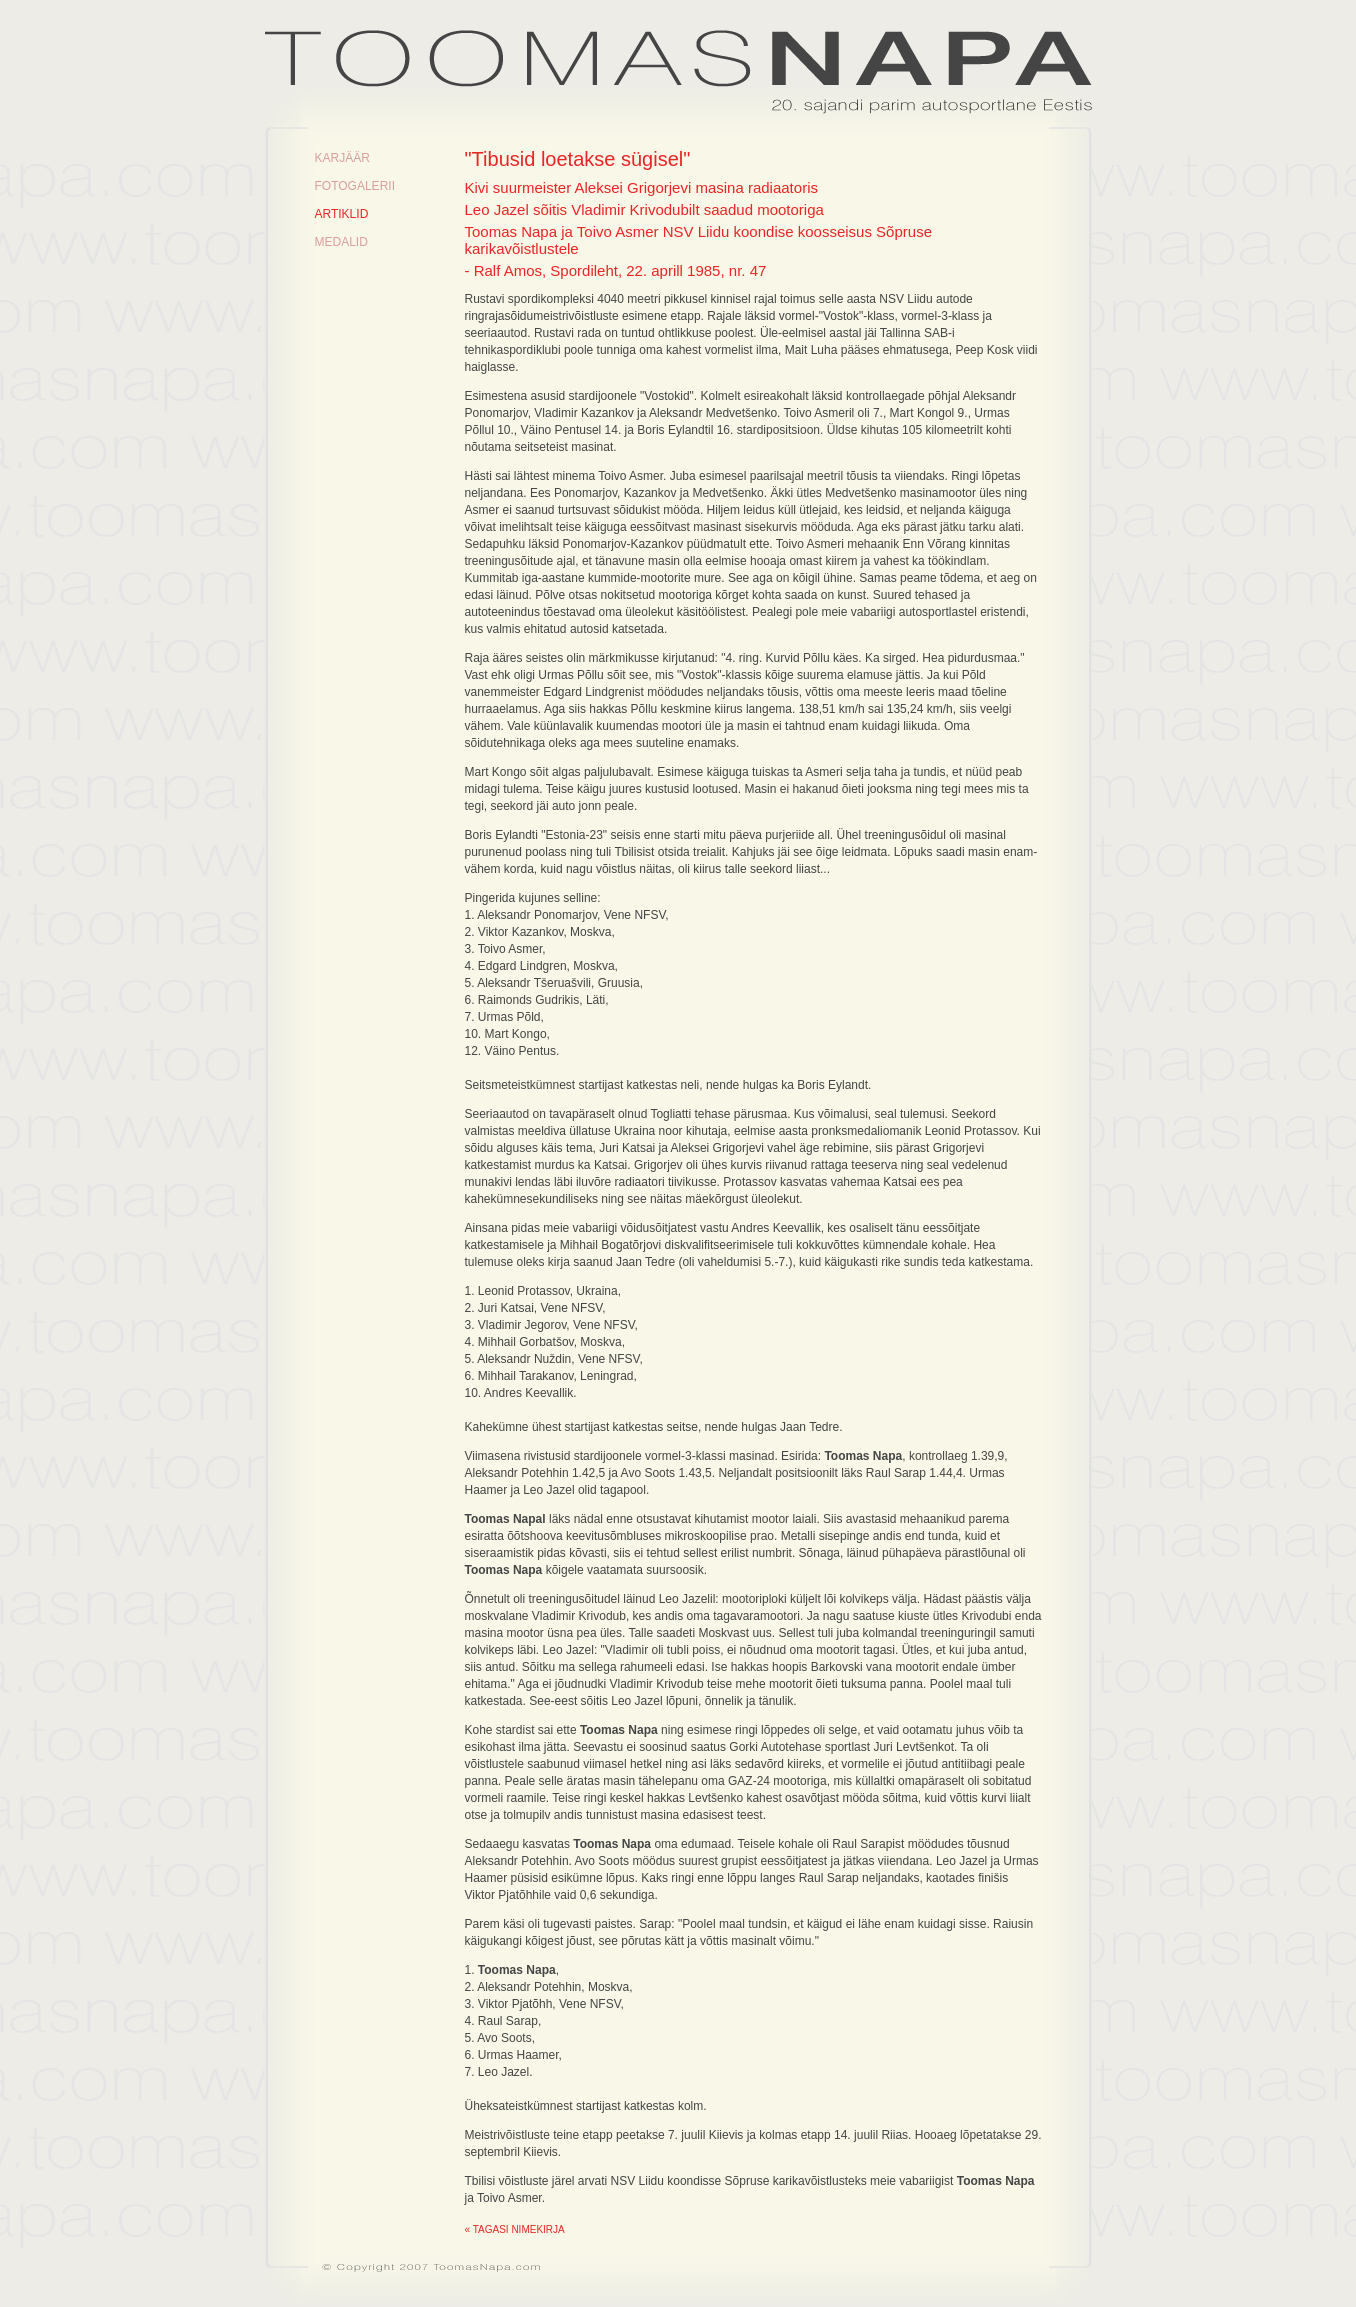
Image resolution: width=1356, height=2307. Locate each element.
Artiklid (342, 214)
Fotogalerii (355, 186)
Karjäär (342, 158)
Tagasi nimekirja (519, 2229)
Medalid (341, 242)
